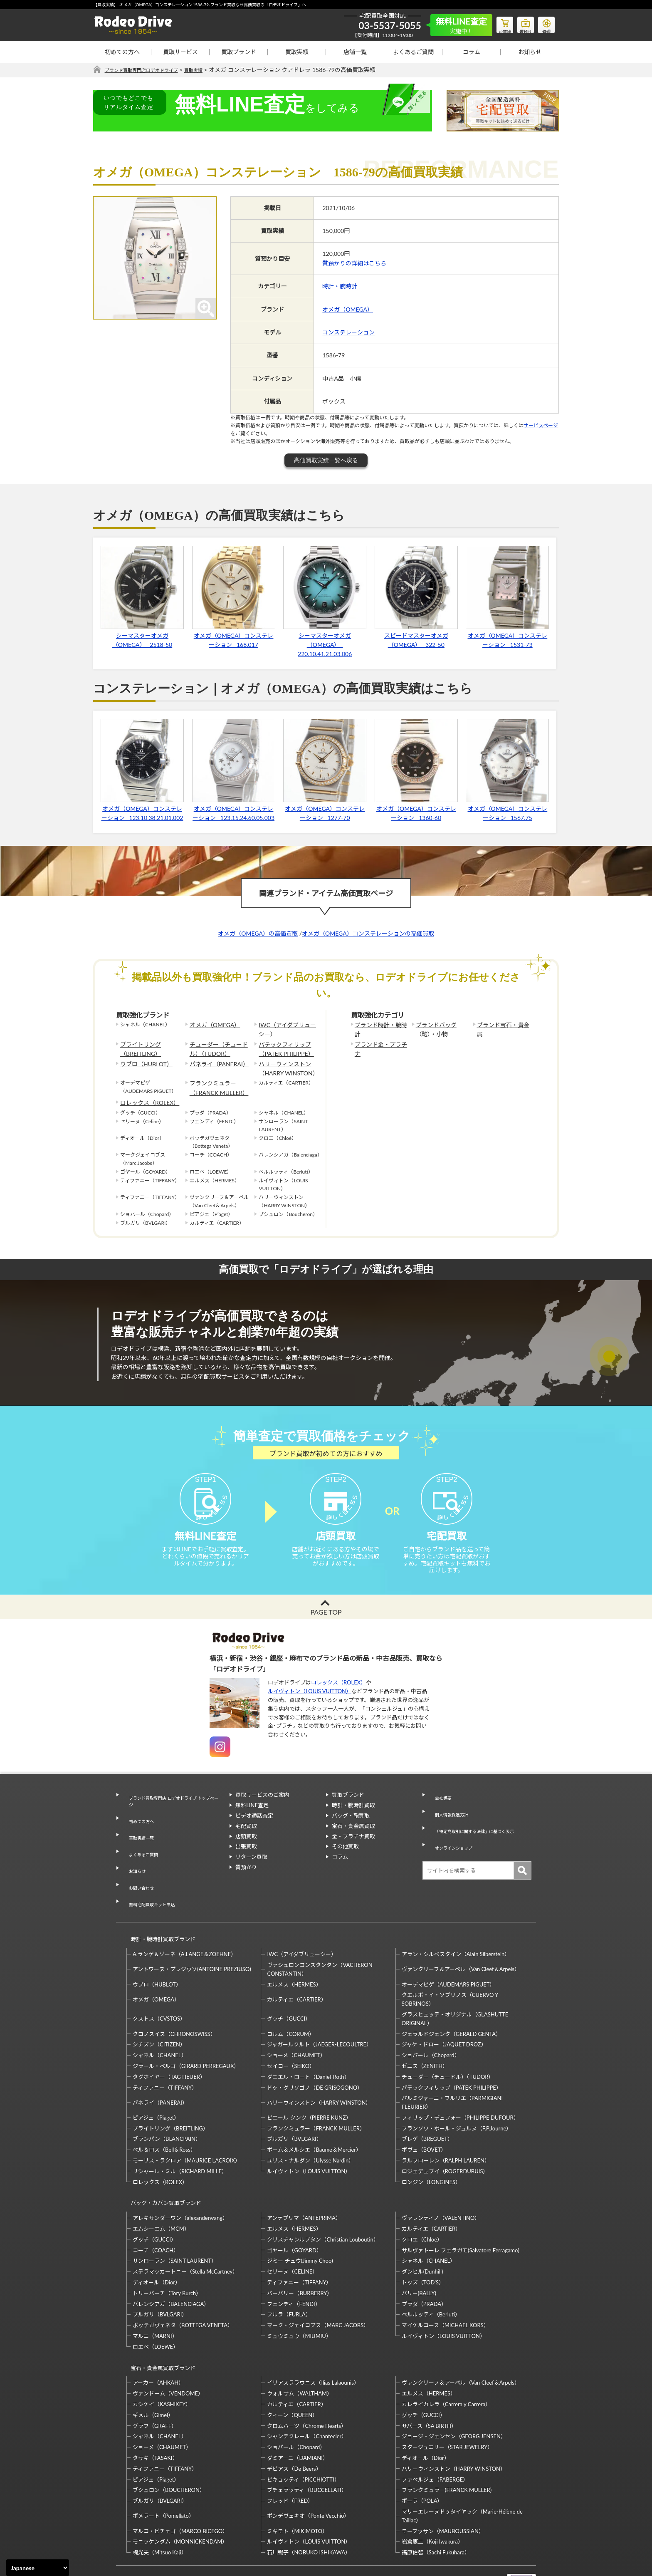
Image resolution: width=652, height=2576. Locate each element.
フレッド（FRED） (290, 2452)
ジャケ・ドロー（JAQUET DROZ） (444, 2011)
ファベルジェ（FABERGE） (435, 2431)
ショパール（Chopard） (431, 2022)
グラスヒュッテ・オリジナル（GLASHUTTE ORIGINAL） (455, 1986)
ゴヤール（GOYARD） (294, 2209)
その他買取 (345, 1861)
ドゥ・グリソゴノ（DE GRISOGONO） (315, 2054)
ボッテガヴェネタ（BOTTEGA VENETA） (183, 2284)
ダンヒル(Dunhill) (422, 2231)
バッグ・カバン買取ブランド (162, 2166)
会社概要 (439, 1810)
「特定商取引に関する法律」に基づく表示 (479, 1831)
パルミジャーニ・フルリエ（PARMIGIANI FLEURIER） (452, 2069)
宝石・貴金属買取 (353, 1841)
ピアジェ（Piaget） (156, 2084)
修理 (544, 23)
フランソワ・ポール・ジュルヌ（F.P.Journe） (456, 2095)
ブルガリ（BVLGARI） (294, 2106)
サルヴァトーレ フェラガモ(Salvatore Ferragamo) (460, 2209)
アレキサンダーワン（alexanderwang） (180, 2177)
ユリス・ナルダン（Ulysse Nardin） (310, 2127)
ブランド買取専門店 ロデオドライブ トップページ (172, 1814)
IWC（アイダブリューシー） (286, 1029)
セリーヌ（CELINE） (292, 2231)
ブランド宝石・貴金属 (502, 1025)
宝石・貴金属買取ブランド (159, 2323)
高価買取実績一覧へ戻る (326, 460)
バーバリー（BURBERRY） (299, 2252)
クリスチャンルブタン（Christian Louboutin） (322, 2198)
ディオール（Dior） (156, 2242)
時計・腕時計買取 (353, 1820)
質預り (519, 23)
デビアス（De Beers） (294, 2420)
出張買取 (246, 1861)
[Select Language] (37, 2567)
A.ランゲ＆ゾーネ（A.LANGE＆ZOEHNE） (184, 1921)
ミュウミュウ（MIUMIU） (299, 2295)
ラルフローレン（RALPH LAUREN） (446, 2127)
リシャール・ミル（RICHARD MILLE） (180, 2138)
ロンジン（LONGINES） (431, 2149)
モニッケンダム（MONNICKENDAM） (180, 2493)
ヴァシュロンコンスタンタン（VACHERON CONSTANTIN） (319, 1936)
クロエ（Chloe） (422, 2198)
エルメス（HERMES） (294, 1951)
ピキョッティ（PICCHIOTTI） (303, 2431)
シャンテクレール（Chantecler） (307, 2388)
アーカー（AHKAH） (158, 2334)
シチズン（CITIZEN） (159, 2011)
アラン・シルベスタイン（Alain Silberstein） (456, 1921)
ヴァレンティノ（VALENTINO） (441, 2177)
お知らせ (529, 51)
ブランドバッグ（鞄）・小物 (442, 1029)
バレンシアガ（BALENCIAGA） (171, 2263)
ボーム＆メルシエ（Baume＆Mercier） (314, 2116)
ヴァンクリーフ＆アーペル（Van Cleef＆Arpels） (461, 1936)
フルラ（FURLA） (289, 2274)
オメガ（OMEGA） (347, 309)
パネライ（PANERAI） (215, 1058)
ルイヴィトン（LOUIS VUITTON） (309, 1706)
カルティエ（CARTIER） (296, 1966)
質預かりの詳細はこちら (354, 263)
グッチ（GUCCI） (289, 1985)
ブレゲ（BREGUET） (427, 2106)
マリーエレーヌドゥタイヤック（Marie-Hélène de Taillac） (462, 2467)
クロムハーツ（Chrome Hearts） (306, 2377)
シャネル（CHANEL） (160, 2022)
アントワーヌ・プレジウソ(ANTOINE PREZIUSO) (192, 1936)
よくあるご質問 (413, 51)
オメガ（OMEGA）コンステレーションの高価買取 (368, 933)
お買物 (494, 23)
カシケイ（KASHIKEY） (162, 2356)
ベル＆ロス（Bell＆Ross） (164, 2116)
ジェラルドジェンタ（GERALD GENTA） (451, 2000)
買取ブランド (238, 51)
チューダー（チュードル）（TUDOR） (219, 1045)
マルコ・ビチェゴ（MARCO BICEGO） (180, 2482)
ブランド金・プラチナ (380, 1041)
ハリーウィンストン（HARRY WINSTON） (284, 1062)
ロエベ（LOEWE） (155, 2306)
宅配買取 (246, 1841)
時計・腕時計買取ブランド (159, 1910)
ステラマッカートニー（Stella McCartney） (185, 2231)
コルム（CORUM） (290, 2000)
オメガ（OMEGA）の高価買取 (258, 933)
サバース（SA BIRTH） (429, 2377)
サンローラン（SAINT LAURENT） (175, 2220)
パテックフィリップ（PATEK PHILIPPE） (282, 1045)
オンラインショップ (452, 1841)
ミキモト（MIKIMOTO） (297, 2482)
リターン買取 (251, 1872)
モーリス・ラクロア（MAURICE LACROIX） (186, 2127)
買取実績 (297, 51)
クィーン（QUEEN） (292, 2366)
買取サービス (180, 51)
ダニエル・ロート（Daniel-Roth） (308, 2044)
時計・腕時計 (339, 286)
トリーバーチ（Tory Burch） (167, 2252)
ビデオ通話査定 (254, 1831)
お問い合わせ (138, 1870)
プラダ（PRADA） (424, 2263)
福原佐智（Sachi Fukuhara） (436, 2504)
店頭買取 (246, 1851)
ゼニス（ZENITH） (425, 2033)
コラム (471, 51)
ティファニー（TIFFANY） (165, 2054)
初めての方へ (122, 51)
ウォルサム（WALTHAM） (299, 2345)
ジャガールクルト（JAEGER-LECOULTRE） (319, 2011)
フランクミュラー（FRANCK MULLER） (215, 1079)
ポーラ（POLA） (422, 2452)
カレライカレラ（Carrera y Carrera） (446, 2356)
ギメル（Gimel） (153, 2366)
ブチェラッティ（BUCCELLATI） (306, 2442)
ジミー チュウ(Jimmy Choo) (300, 2220)
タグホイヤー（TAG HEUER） (169, 2044)
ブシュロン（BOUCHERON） (169, 2442)
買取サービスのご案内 (262, 1810)
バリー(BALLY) (419, 2252)
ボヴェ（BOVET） (424, 2116)
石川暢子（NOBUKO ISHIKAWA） (309, 2504)
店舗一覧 (355, 51)
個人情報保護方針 (450, 1820)
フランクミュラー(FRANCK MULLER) (446, 2442)
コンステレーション (348, 332)
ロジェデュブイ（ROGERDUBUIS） (445, 2138)
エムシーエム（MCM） (161, 2188)
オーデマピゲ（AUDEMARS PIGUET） (448, 1951)
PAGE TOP (325, 1627)
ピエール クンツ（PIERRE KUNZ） (309, 2084)
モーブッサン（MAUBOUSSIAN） (443, 2482)
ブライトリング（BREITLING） (137, 1045)
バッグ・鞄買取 (351, 1831)
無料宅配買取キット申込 (152, 1881)
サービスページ (541, 426)
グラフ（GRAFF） (155, 2377)
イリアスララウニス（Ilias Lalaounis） (313, 2334)
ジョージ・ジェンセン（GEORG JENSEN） (454, 2388)
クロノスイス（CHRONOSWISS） (174, 2000)
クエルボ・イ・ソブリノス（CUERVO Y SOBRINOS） (450, 1966)
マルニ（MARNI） (155, 2295)
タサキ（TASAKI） (155, 2409)
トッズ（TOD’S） (423, 2242)
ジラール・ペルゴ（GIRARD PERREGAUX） (186, 2033)
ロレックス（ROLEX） (145, 1092)
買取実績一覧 (138, 1839)
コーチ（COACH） (156, 2209)
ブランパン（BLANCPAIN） (167, 2106)
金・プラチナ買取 (353, 1851)
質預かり (246, 1882)
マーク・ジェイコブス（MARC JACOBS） (318, 2284)
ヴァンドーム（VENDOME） (168, 2345)
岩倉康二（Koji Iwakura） (432, 2493)
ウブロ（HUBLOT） (142, 1058)
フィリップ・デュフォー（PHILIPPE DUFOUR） (460, 2084)
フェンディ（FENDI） (293, 2263)
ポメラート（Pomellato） (163, 2467)
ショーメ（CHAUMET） (296, 2022)
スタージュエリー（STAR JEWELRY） (447, 2398)
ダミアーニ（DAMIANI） (297, 2409)
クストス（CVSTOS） (159, 1985)
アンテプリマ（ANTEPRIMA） (304, 2177)
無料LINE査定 (252, 1820)
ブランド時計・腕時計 (380, 1025)
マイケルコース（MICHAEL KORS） (445, 2284)
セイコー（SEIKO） (291, 2033)
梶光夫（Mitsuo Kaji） (160, 2504)
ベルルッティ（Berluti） (431, 2274)
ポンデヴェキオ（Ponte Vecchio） (308, 2467)
